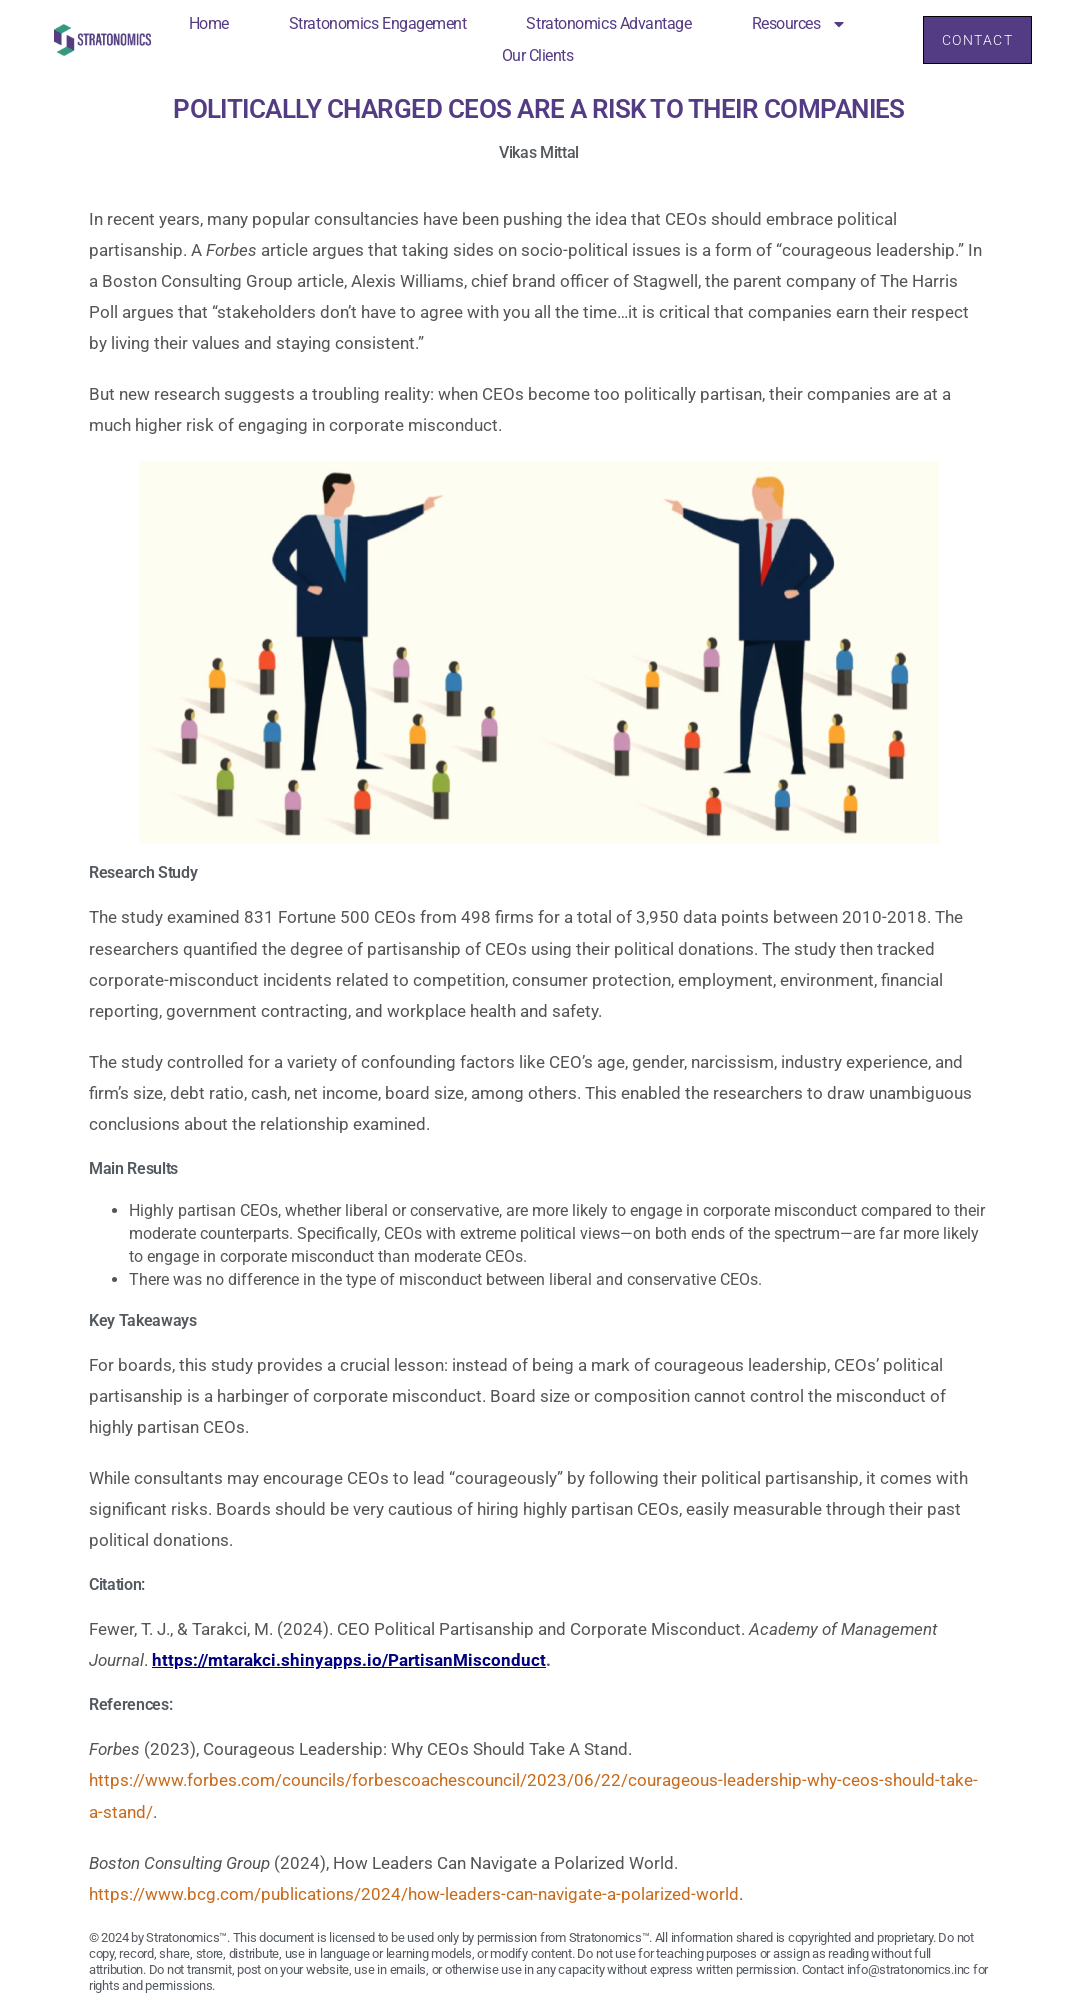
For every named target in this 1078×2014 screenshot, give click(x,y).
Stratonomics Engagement (376, 23)
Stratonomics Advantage (606, 23)
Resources (796, 24)
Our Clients (535, 55)
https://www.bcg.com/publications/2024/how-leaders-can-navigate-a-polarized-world (414, 1894)
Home (206, 23)
